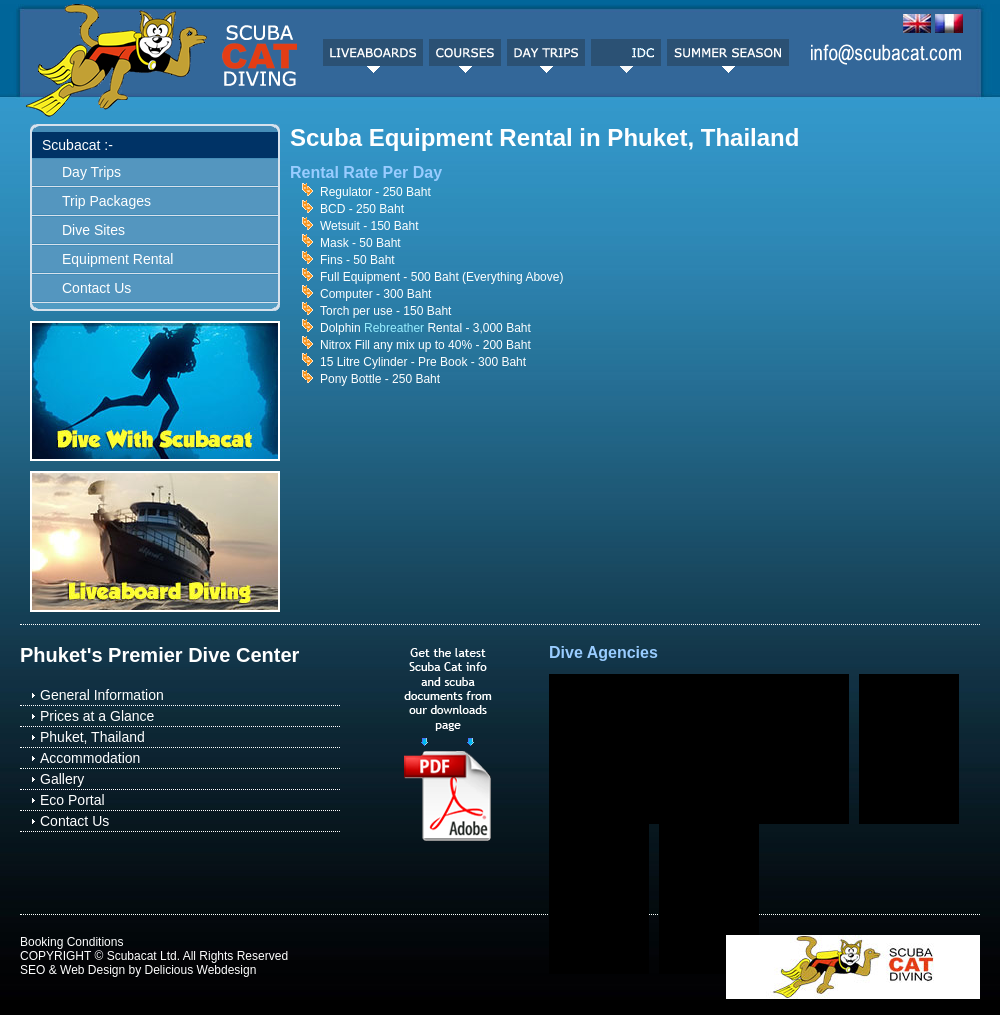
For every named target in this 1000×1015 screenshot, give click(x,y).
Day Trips (91, 172)
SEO (32, 970)
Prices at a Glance (97, 716)
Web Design (92, 970)
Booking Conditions (71, 942)
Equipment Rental (117, 259)
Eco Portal (72, 800)
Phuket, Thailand (92, 737)
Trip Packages (106, 201)
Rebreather (394, 328)
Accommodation (90, 758)
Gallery (62, 779)
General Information (102, 695)
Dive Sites (93, 230)
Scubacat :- (77, 145)
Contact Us (96, 288)
